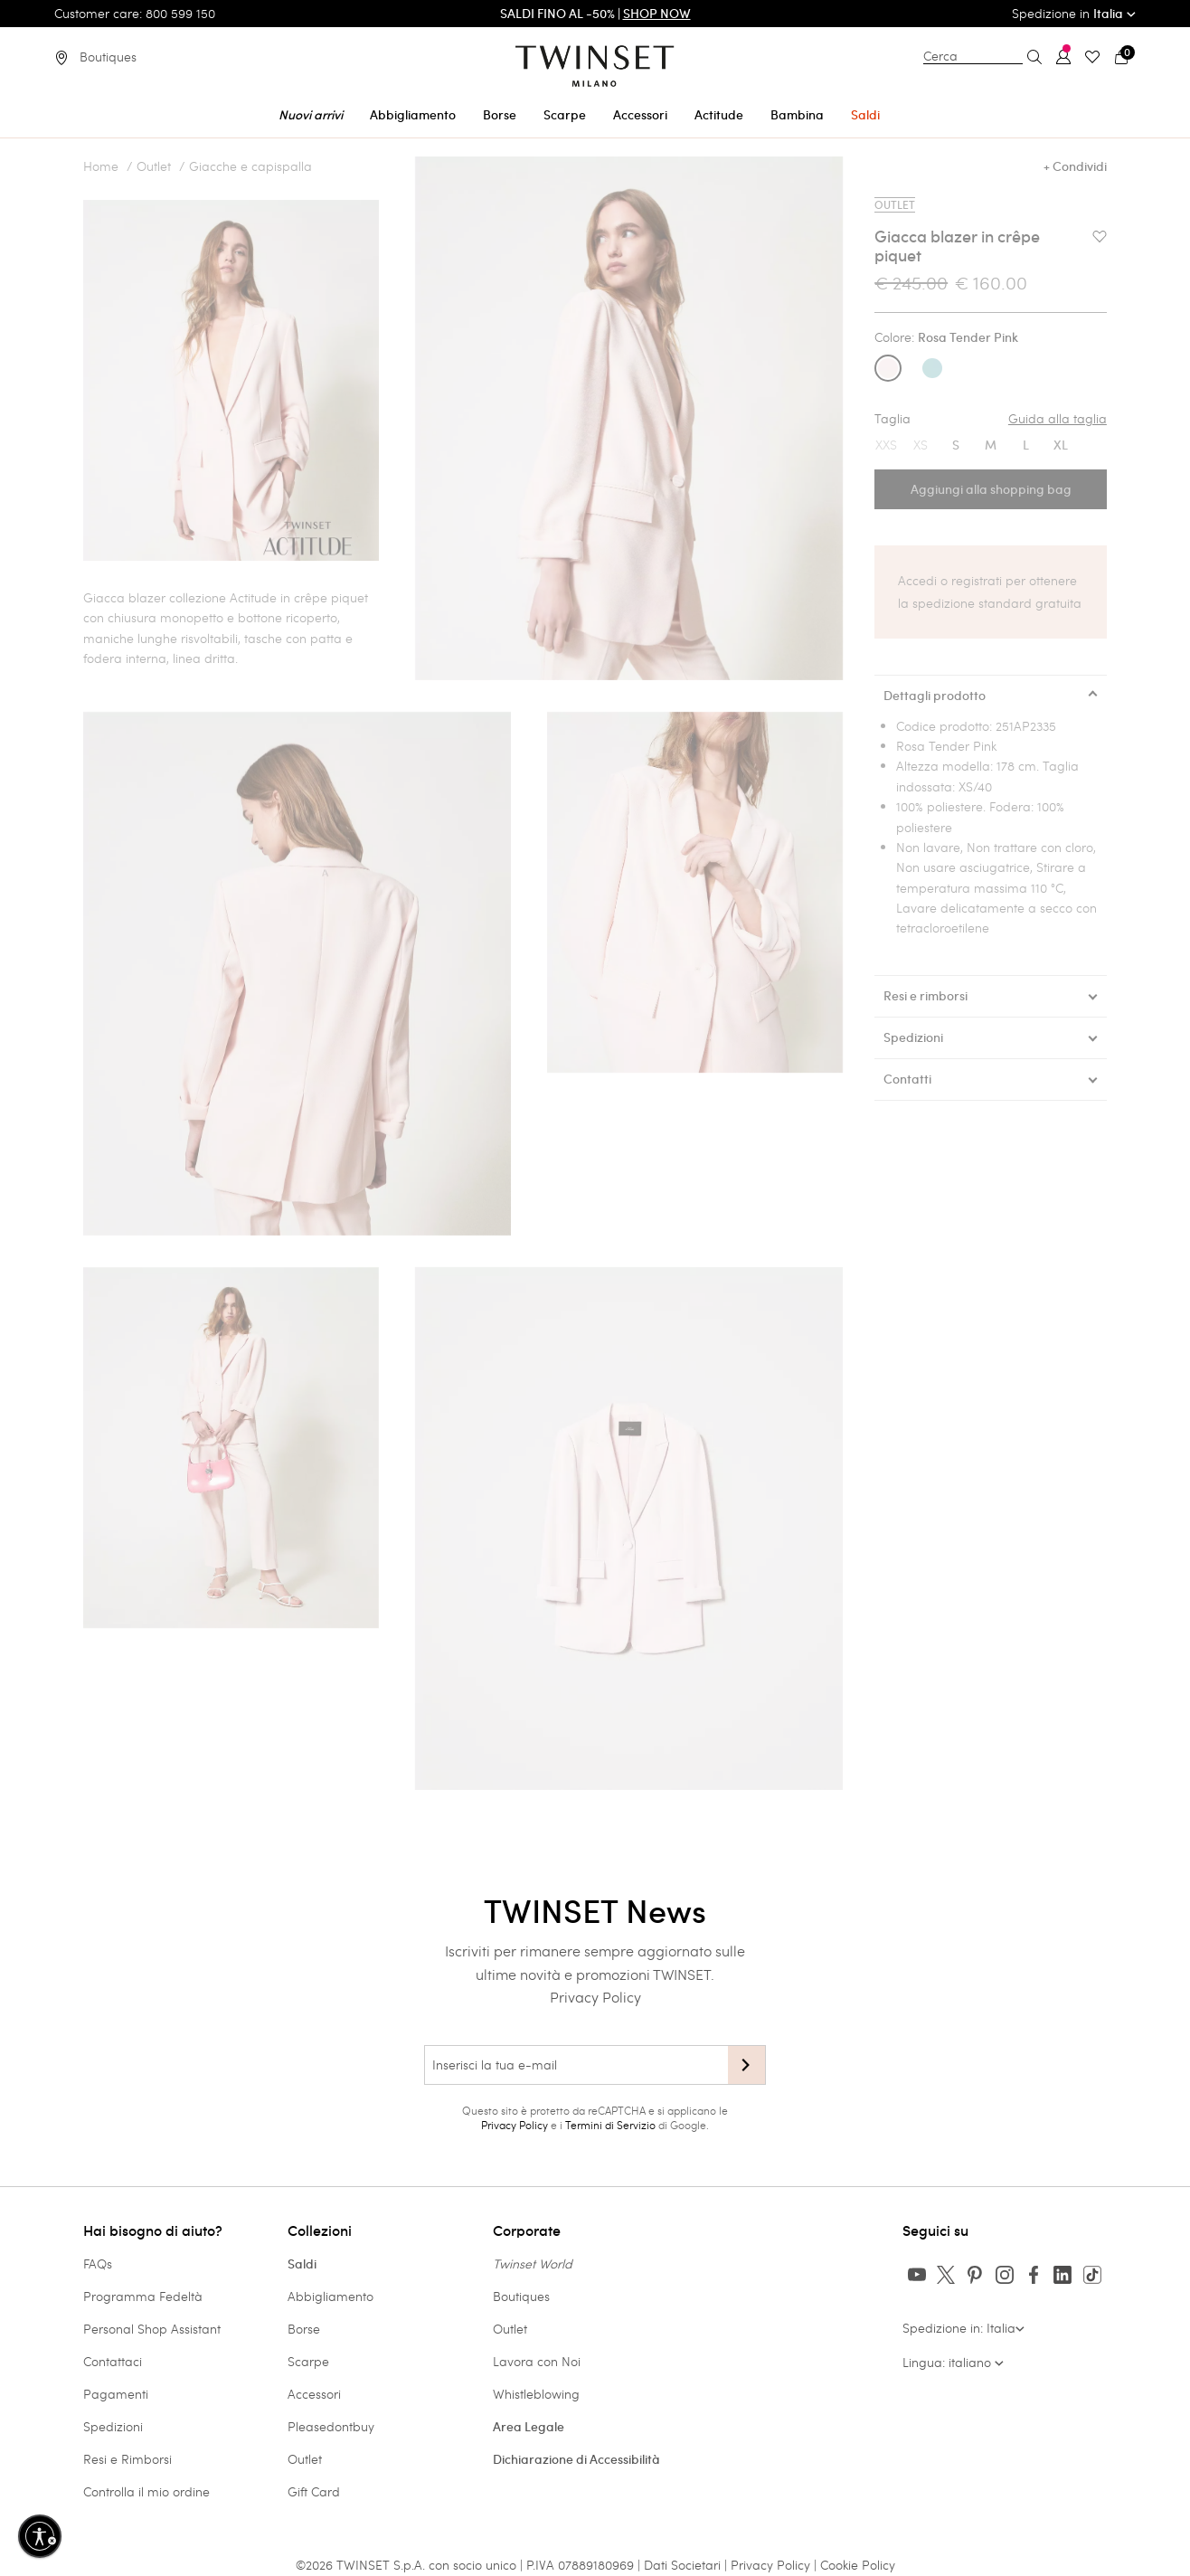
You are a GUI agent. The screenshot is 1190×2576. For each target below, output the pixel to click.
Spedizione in (1074, 13)
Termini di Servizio (610, 2124)
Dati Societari (682, 2564)
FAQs (97, 2263)
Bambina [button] (797, 115)
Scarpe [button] (564, 115)
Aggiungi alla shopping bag (991, 489)
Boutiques (521, 2296)
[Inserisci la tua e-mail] (575, 2065)
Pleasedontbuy (331, 2426)
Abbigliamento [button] (413, 115)
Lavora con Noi (537, 2361)
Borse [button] (499, 115)
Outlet (154, 166)
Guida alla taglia (1057, 418)
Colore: (946, 337)
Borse (304, 2328)
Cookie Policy (857, 2564)
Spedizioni (113, 2426)
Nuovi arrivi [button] (311, 115)
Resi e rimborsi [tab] (925, 996)
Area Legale (528, 2427)
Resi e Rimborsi (127, 2458)
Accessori (314, 2393)
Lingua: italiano (953, 2362)
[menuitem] (310, 112)
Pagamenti (115, 2393)
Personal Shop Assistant (152, 2328)
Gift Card (314, 2491)
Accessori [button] (640, 115)
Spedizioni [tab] (913, 1037)
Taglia (990, 418)
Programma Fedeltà (143, 2296)
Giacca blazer (124, 597)
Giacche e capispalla (250, 166)
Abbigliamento (330, 2296)
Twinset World (532, 2263)
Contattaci (112, 2361)
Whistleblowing (536, 2393)
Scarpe (308, 2361)
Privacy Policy (595, 1996)
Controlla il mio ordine (146, 2491)
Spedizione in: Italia (963, 2327)
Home (100, 166)
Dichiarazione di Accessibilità (576, 2459)
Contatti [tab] (907, 1079)
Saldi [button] (865, 115)
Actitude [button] (718, 115)
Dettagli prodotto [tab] (934, 695)
